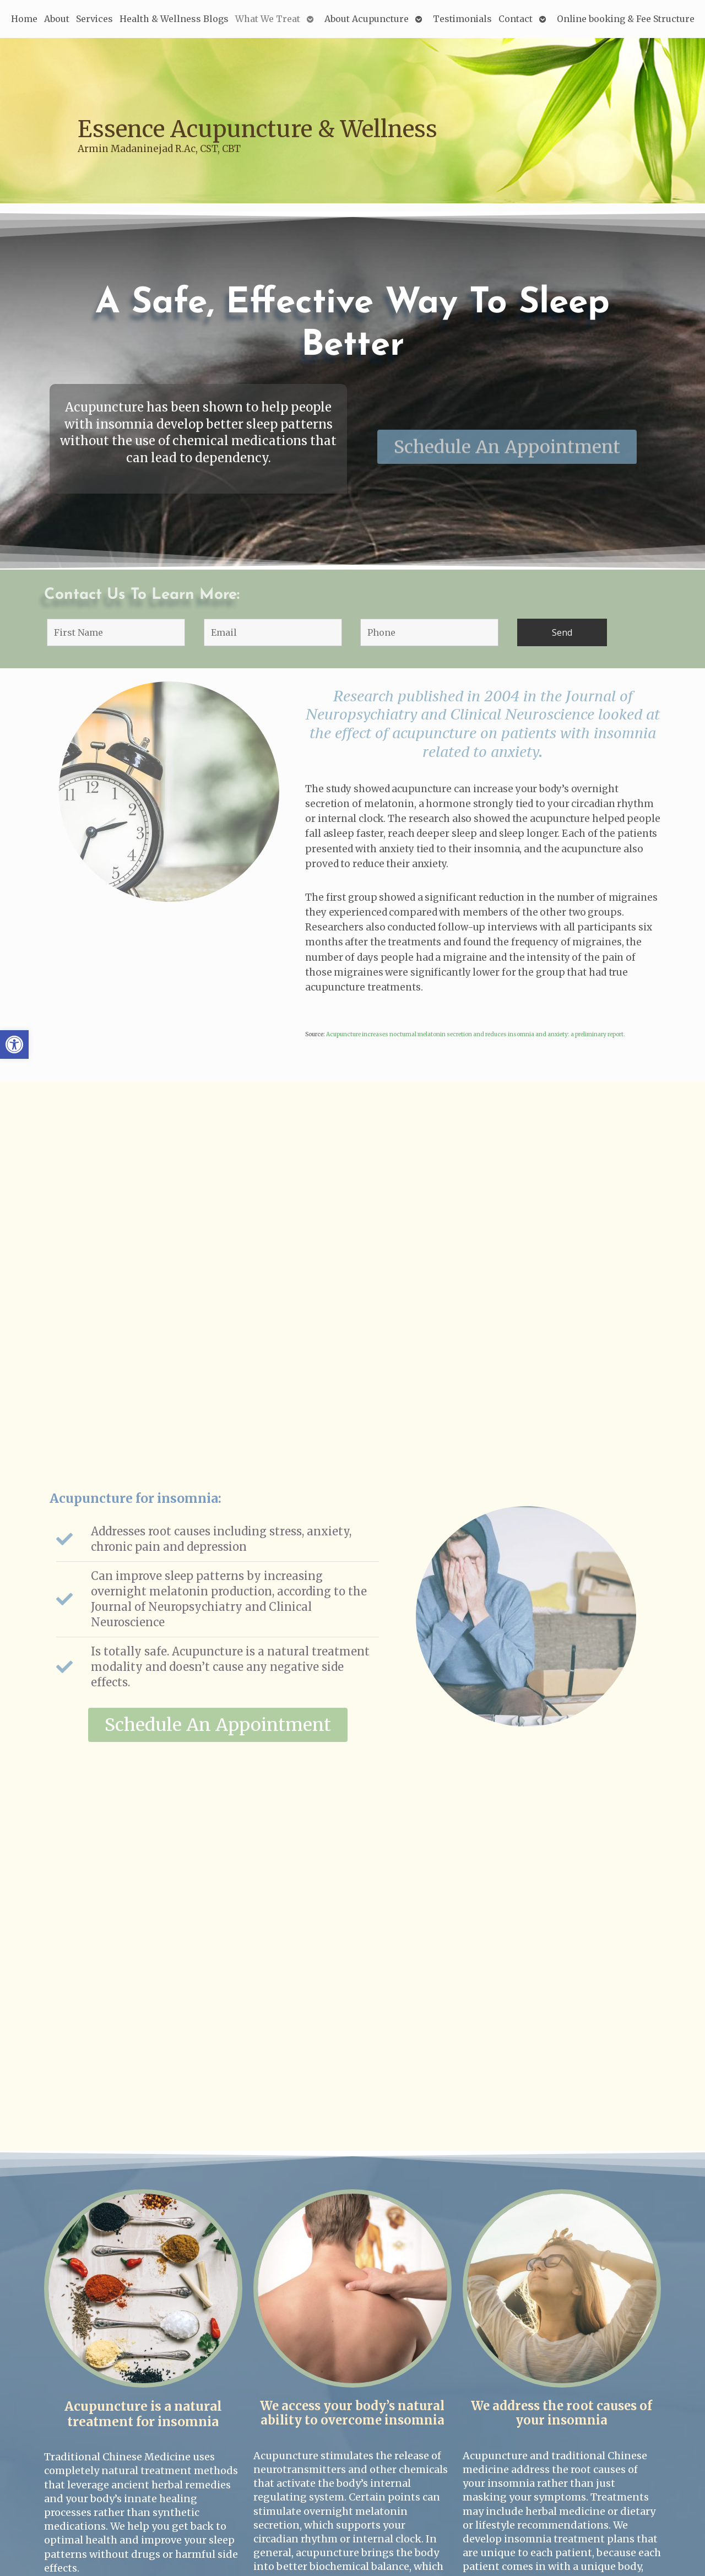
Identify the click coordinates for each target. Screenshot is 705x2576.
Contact (515, 18)
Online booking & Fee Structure (626, 18)
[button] (14, 1044)
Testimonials (462, 18)
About (56, 18)
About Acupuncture (366, 18)
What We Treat (267, 18)
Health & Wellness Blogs (174, 18)
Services (94, 18)
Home (24, 18)
